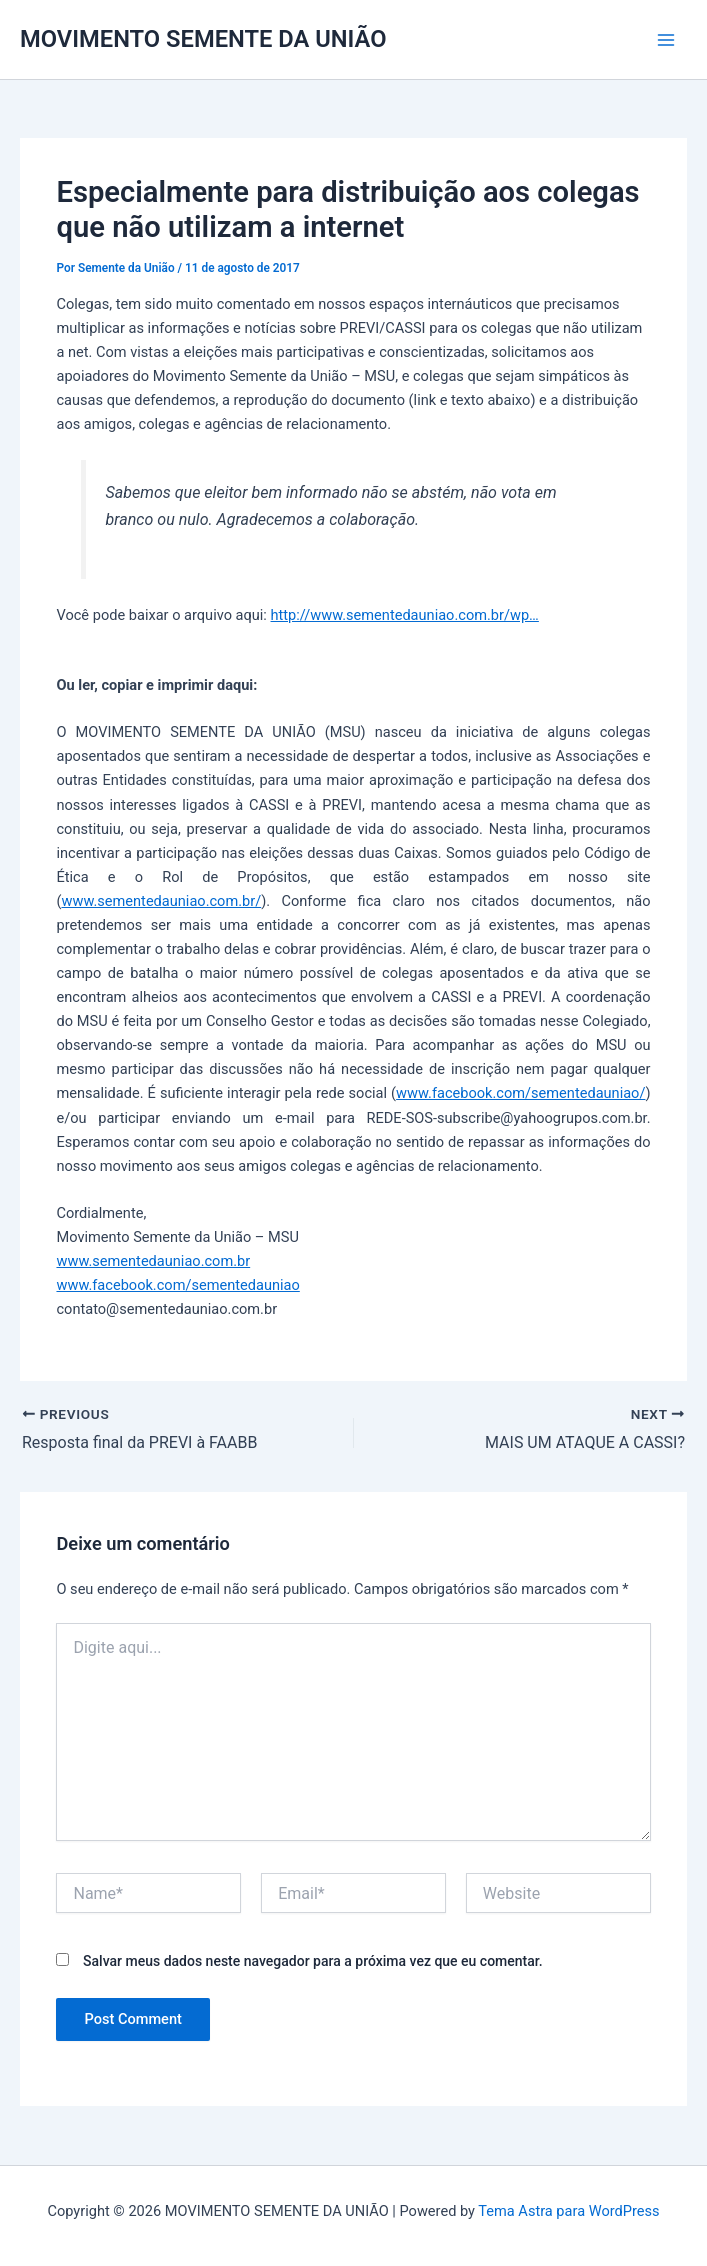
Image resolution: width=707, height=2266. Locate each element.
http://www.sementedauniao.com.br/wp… (405, 615)
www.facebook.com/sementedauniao (177, 1285)
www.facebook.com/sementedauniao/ (520, 1093)
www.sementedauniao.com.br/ (161, 901)
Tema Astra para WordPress (568, 2211)
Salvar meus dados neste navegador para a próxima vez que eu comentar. (313, 1961)
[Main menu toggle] (666, 40)
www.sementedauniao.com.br (153, 1261)
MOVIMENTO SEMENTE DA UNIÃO (203, 39)
